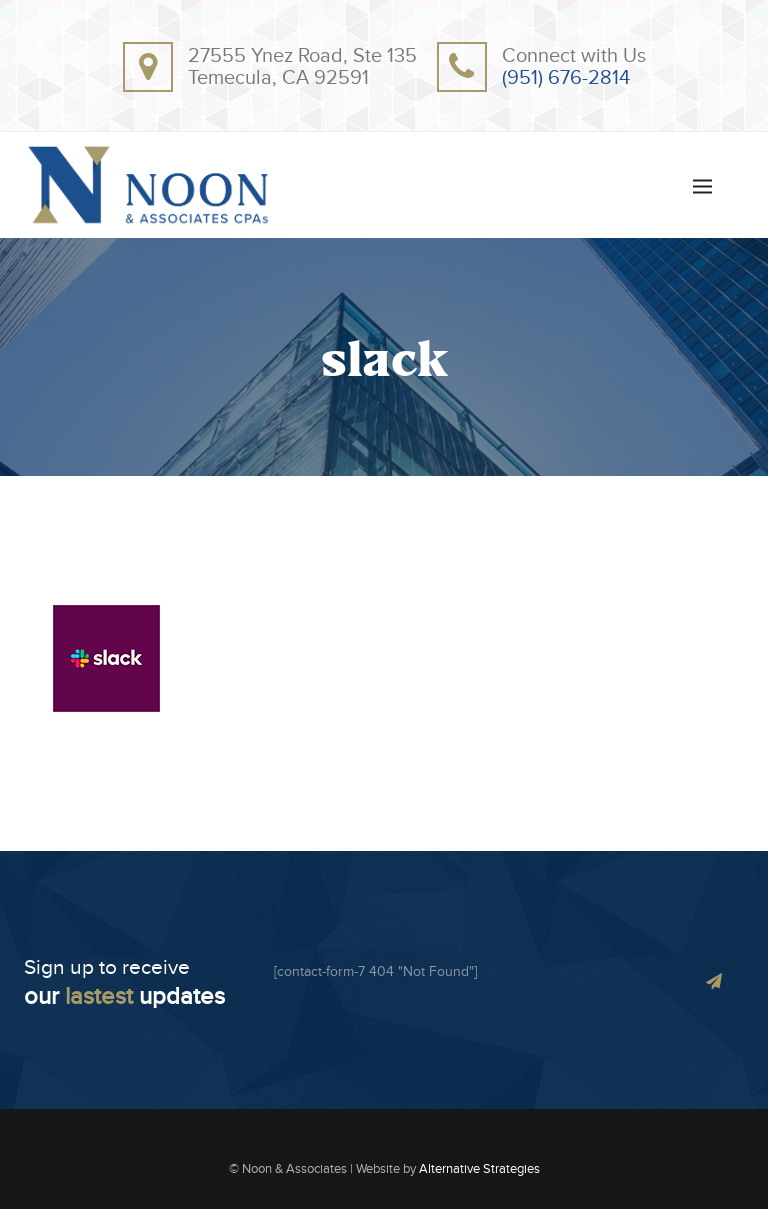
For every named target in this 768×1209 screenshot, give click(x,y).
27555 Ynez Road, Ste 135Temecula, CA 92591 (302, 67)
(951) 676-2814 (566, 78)
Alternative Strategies (479, 1169)
